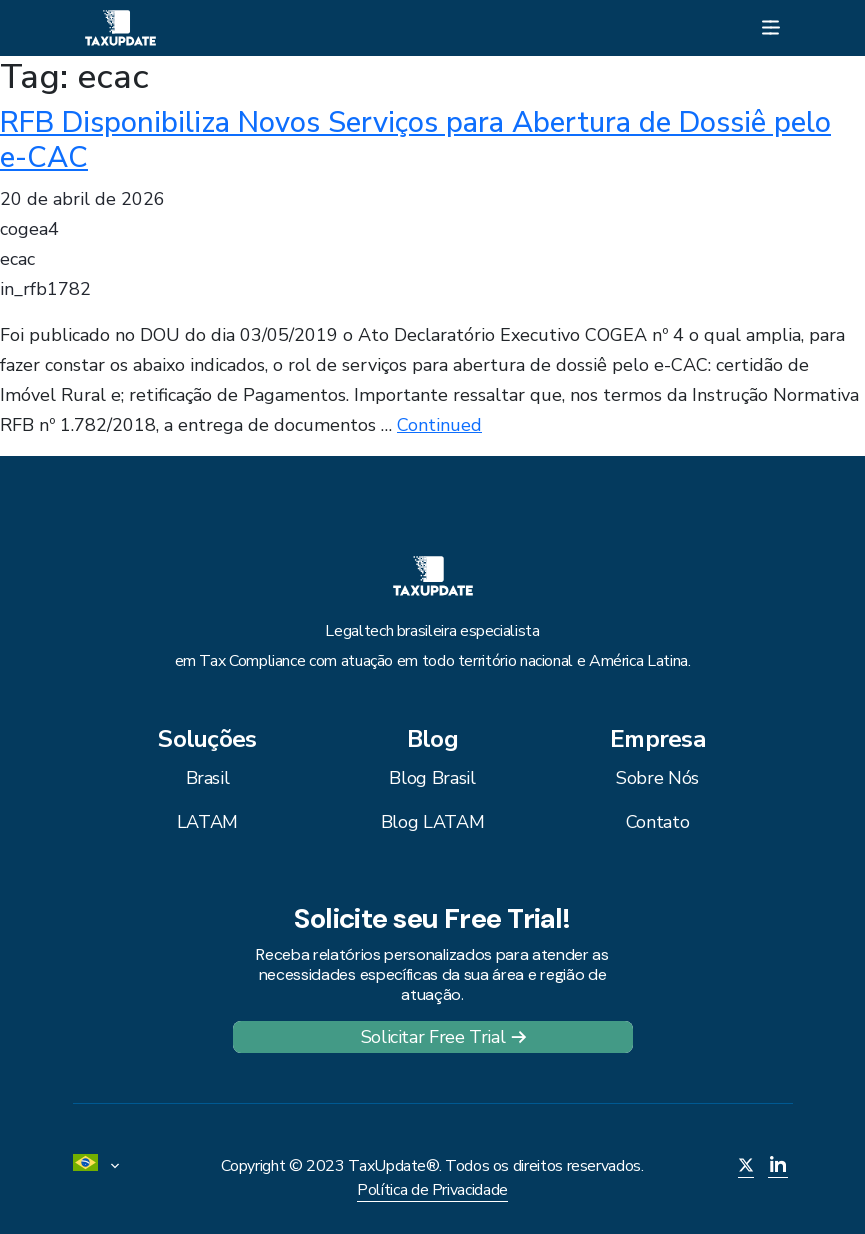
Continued (439, 425)
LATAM (207, 822)
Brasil (208, 778)
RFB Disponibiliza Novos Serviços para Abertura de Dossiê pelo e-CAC (415, 140)
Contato (657, 822)
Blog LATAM (432, 822)
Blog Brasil (432, 778)
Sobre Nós (657, 778)
